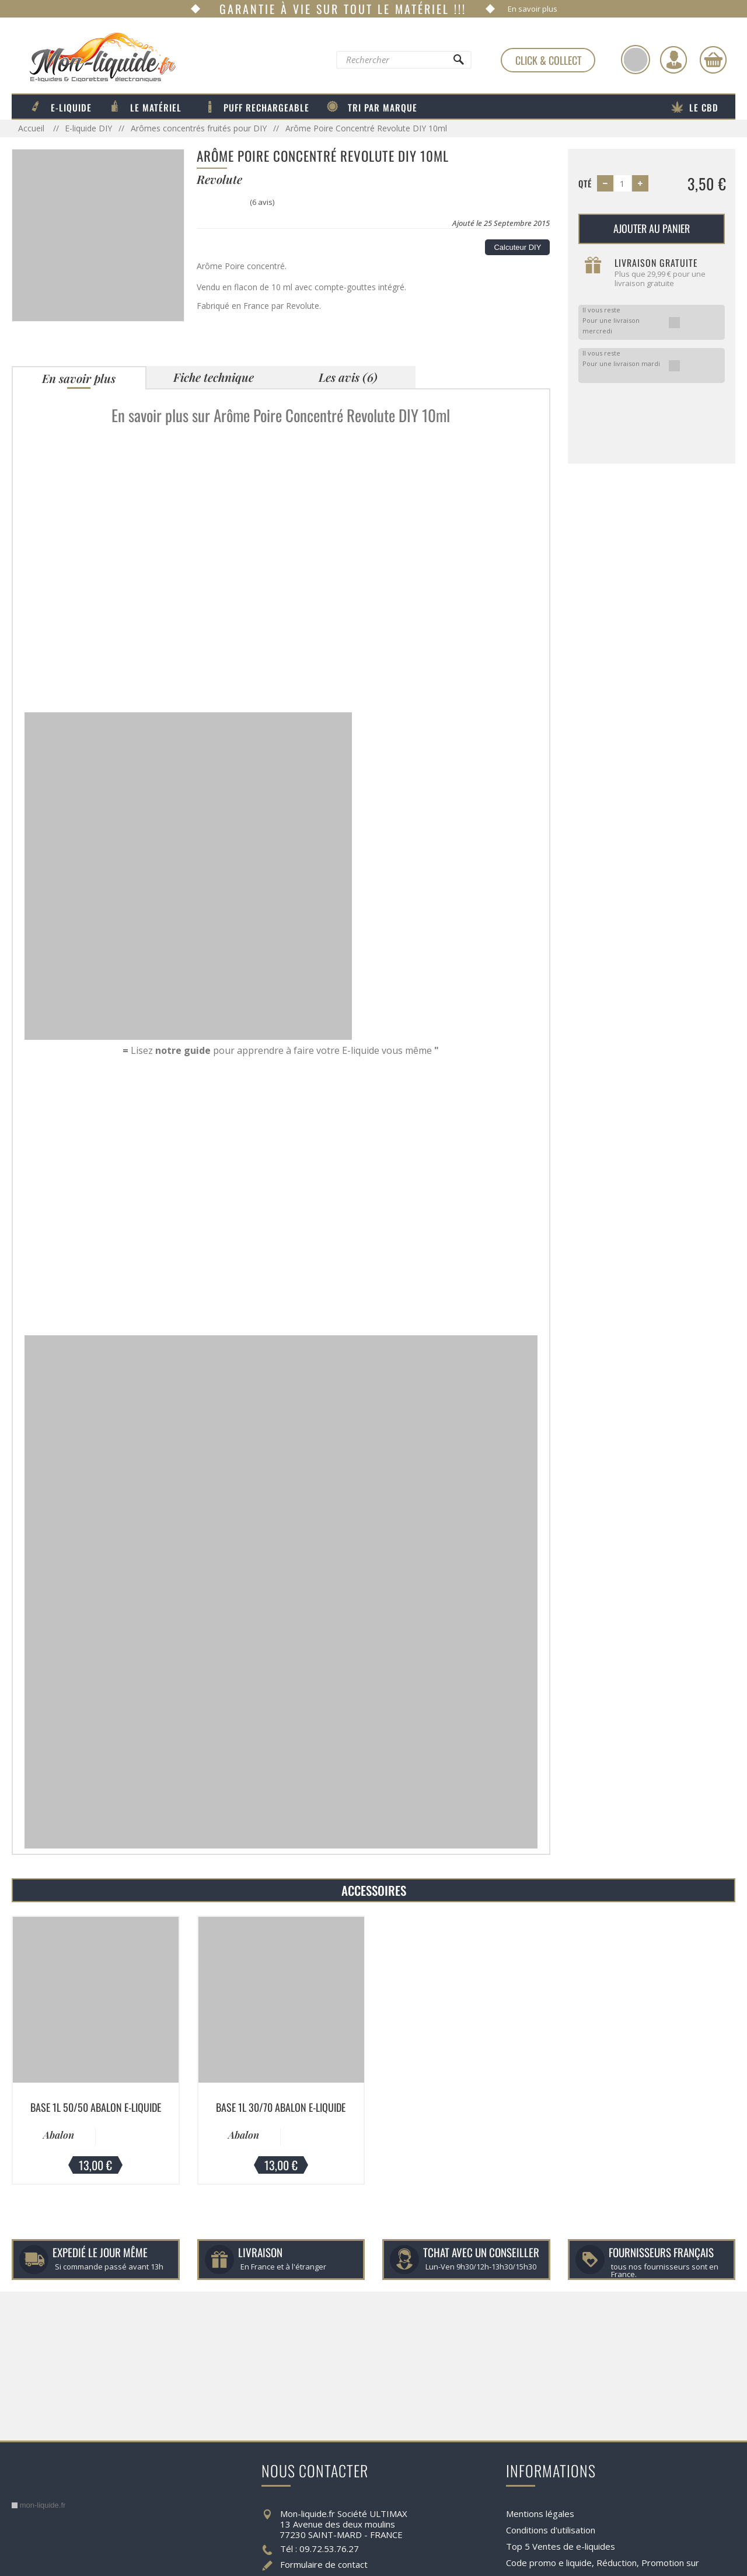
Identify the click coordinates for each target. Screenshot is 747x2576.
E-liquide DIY (88, 128)
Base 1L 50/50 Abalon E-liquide (95, 2107)
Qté (585, 183)
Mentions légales (540, 2513)
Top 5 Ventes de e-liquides (560, 2546)
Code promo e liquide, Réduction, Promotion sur (602, 2562)
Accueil (32, 128)
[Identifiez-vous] (673, 59)
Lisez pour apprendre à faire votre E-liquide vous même (281, 1050)
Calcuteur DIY (517, 247)
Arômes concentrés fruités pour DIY (199, 128)
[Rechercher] (458, 62)
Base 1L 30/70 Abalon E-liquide (280, 2107)
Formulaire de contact (324, 2564)
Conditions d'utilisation (550, 2530)
